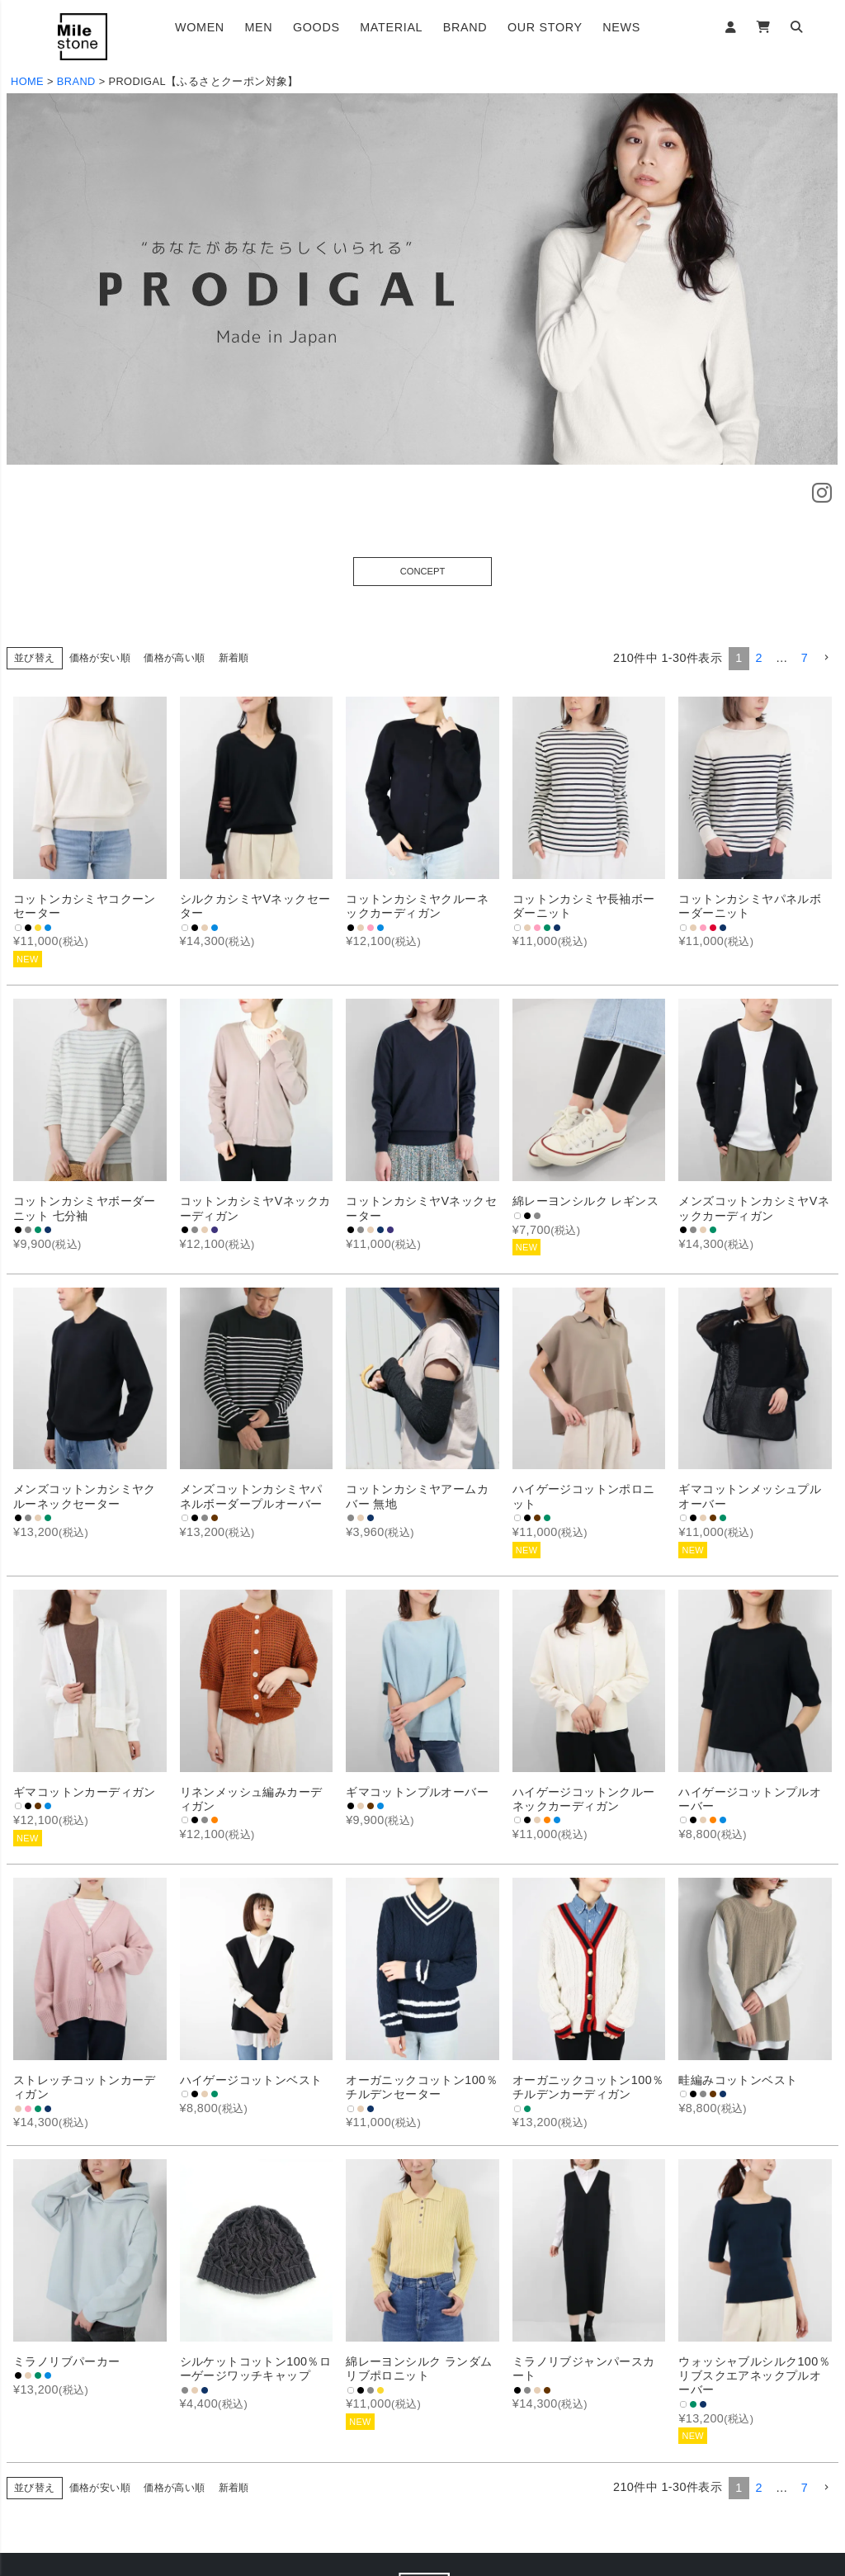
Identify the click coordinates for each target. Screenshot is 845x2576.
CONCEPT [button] (423, 571)
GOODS (316, 27)
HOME (27, 81)
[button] (826, 658)
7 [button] (804, 657)
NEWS (621, 27)
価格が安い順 (99, 658)
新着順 (234, 658)
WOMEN (199, 27)
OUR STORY (545, 27)
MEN (258, 27)
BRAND (465, 27)
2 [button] (759, 657)
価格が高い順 (174, 658)
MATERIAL (391, 27)
